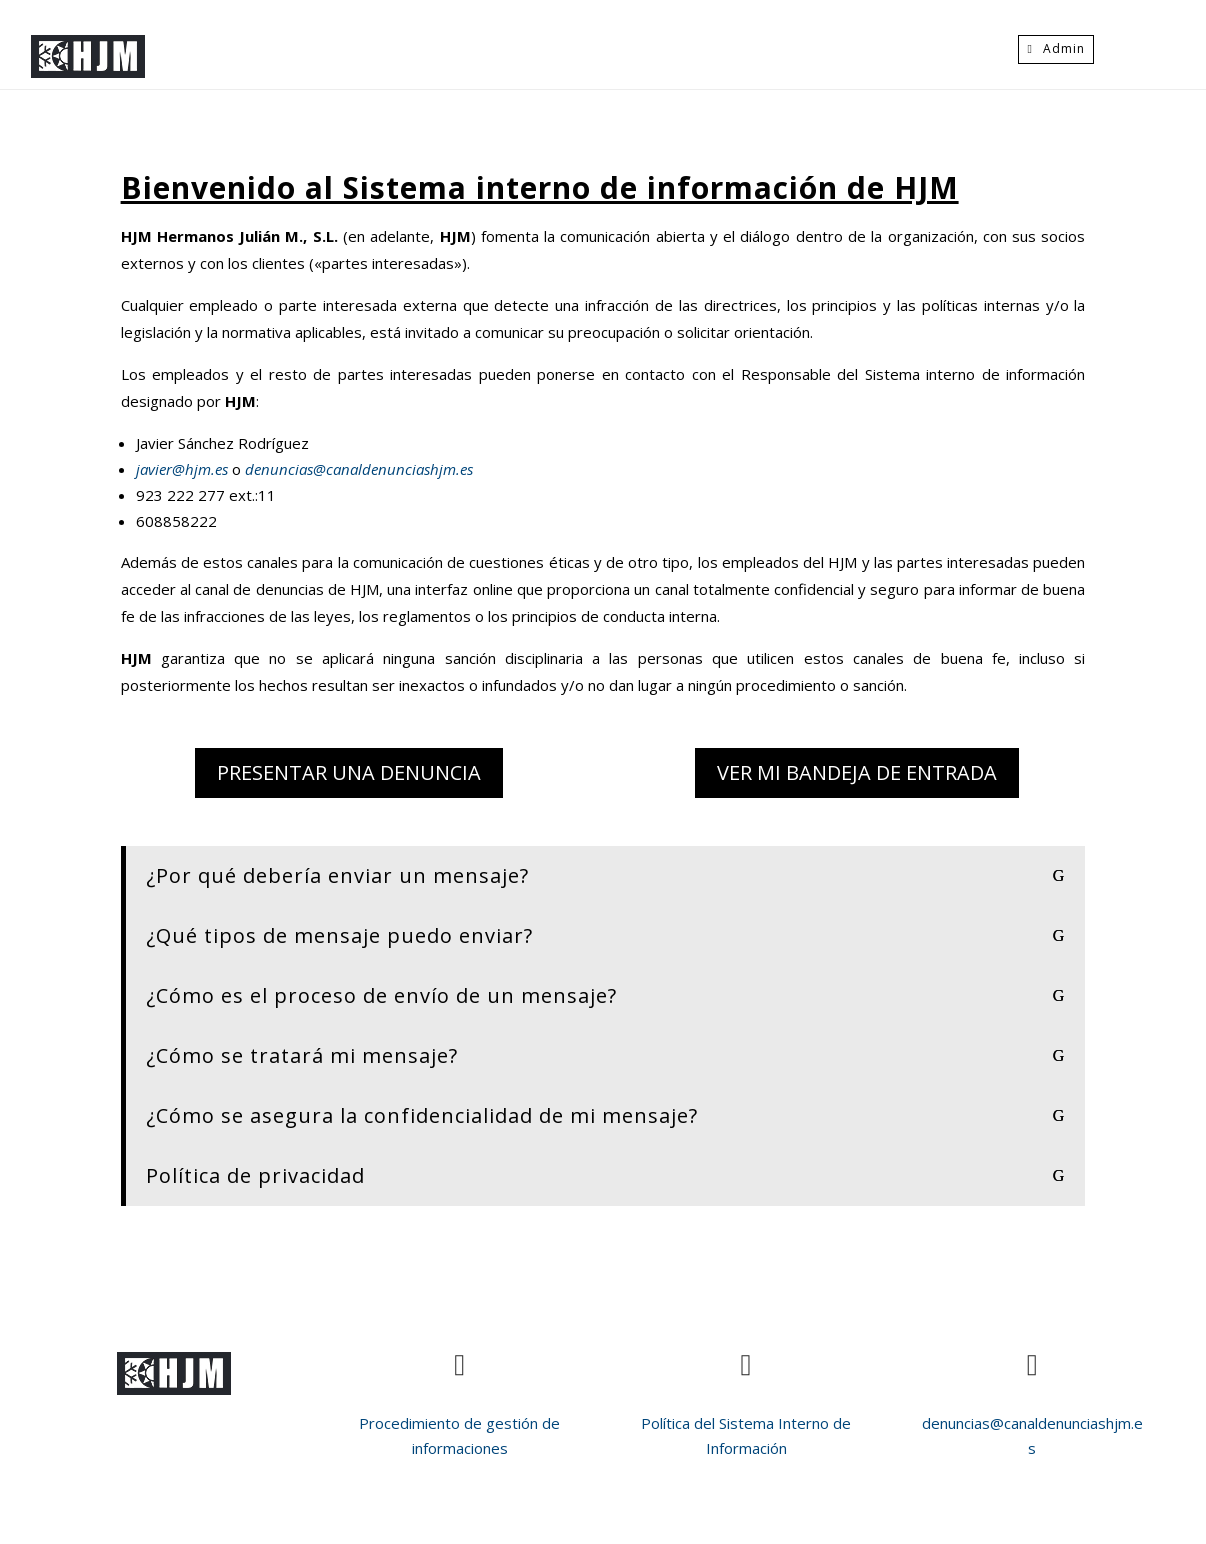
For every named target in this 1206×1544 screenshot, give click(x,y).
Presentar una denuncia (349, 772)
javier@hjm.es (184, 469)
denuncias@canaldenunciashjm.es (357, 469)
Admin (1064, 48)
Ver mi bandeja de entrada (857, 772)
